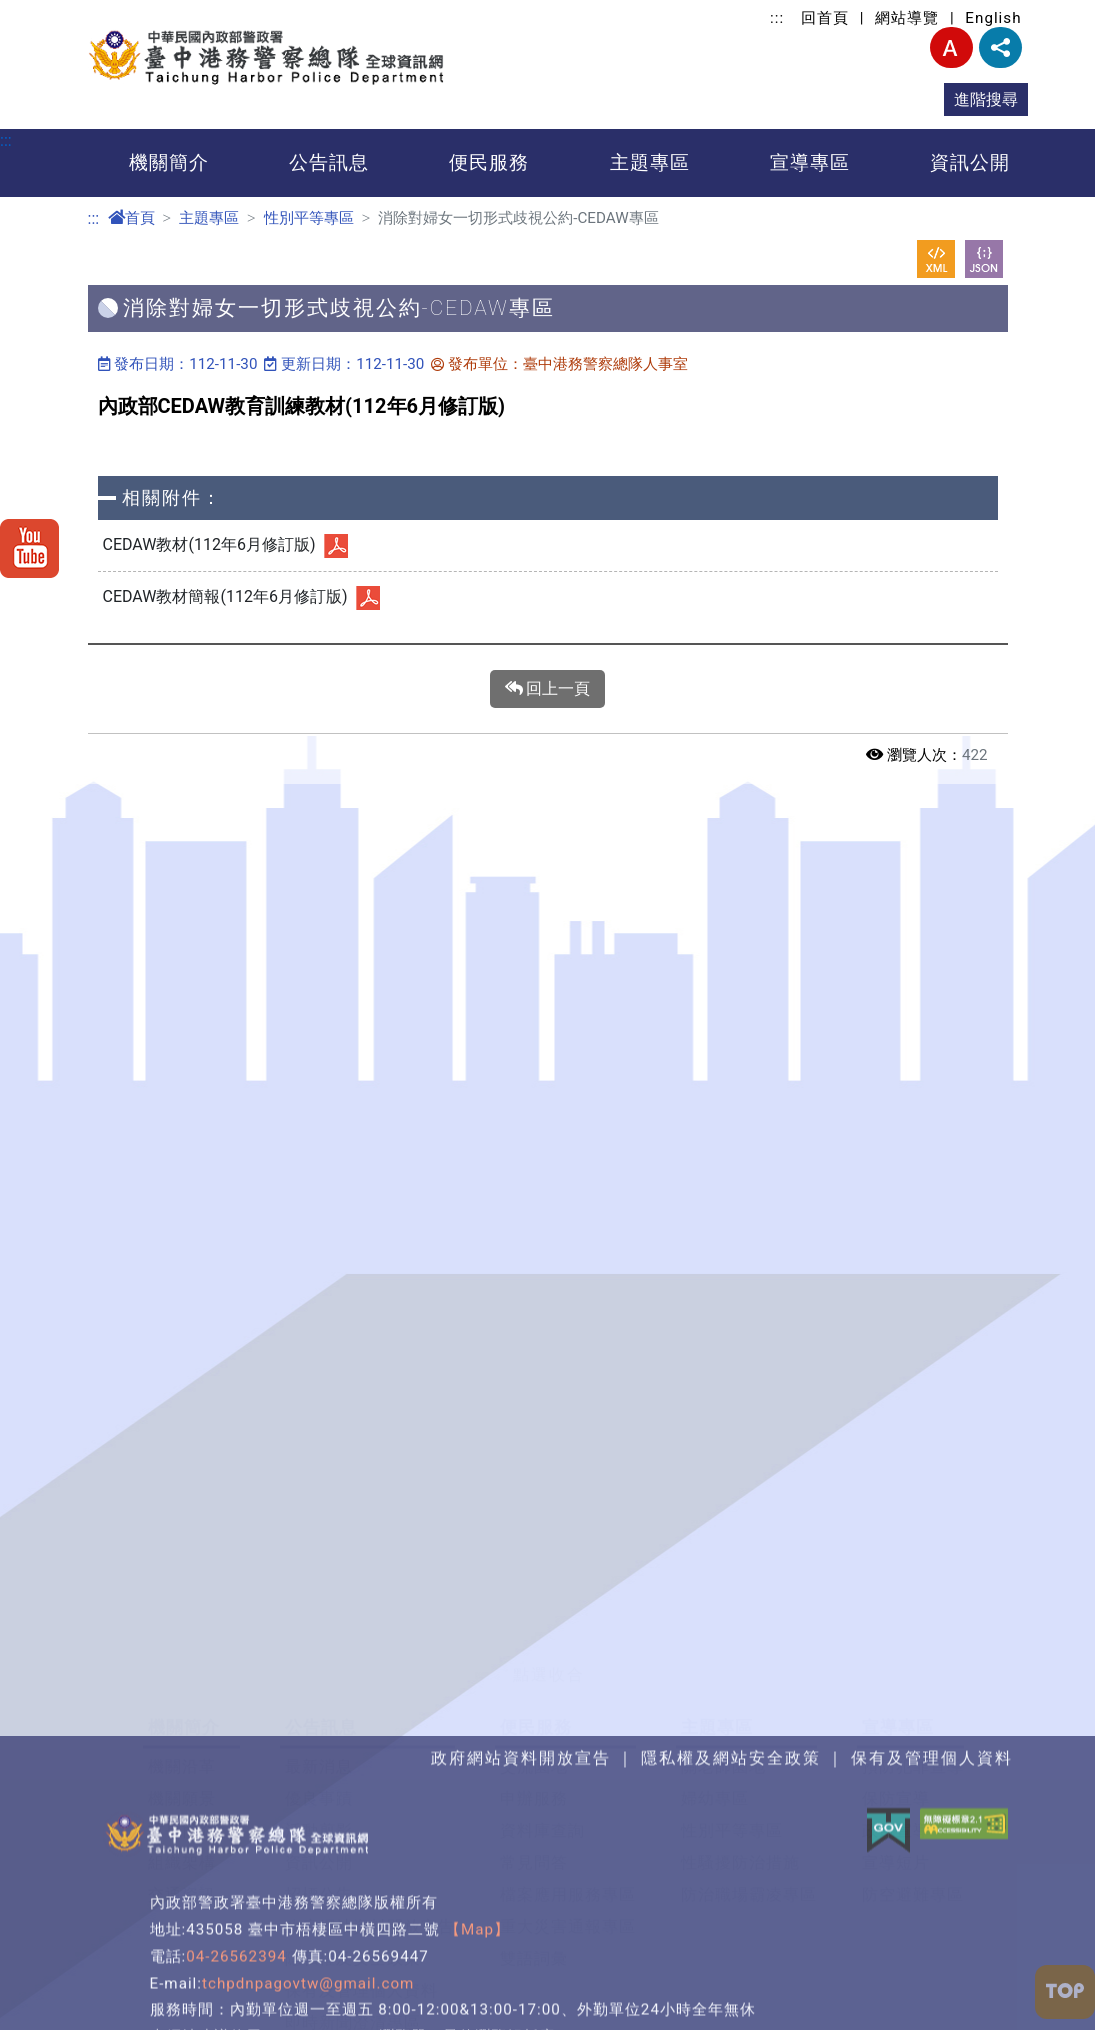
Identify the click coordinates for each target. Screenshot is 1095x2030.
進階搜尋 (986, 99)
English (993, 18)
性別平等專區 (309, 218)
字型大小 (951, 47)
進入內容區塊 (48, 11)
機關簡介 (169, 162)
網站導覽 (907, 18)
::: (777, 18)
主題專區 (650, 162)
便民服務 (489, 162)
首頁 (131, 218)
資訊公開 (970, 162)
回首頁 (825, 18)
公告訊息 (329, 162)
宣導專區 (810, 162)
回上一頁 (548, 689)
